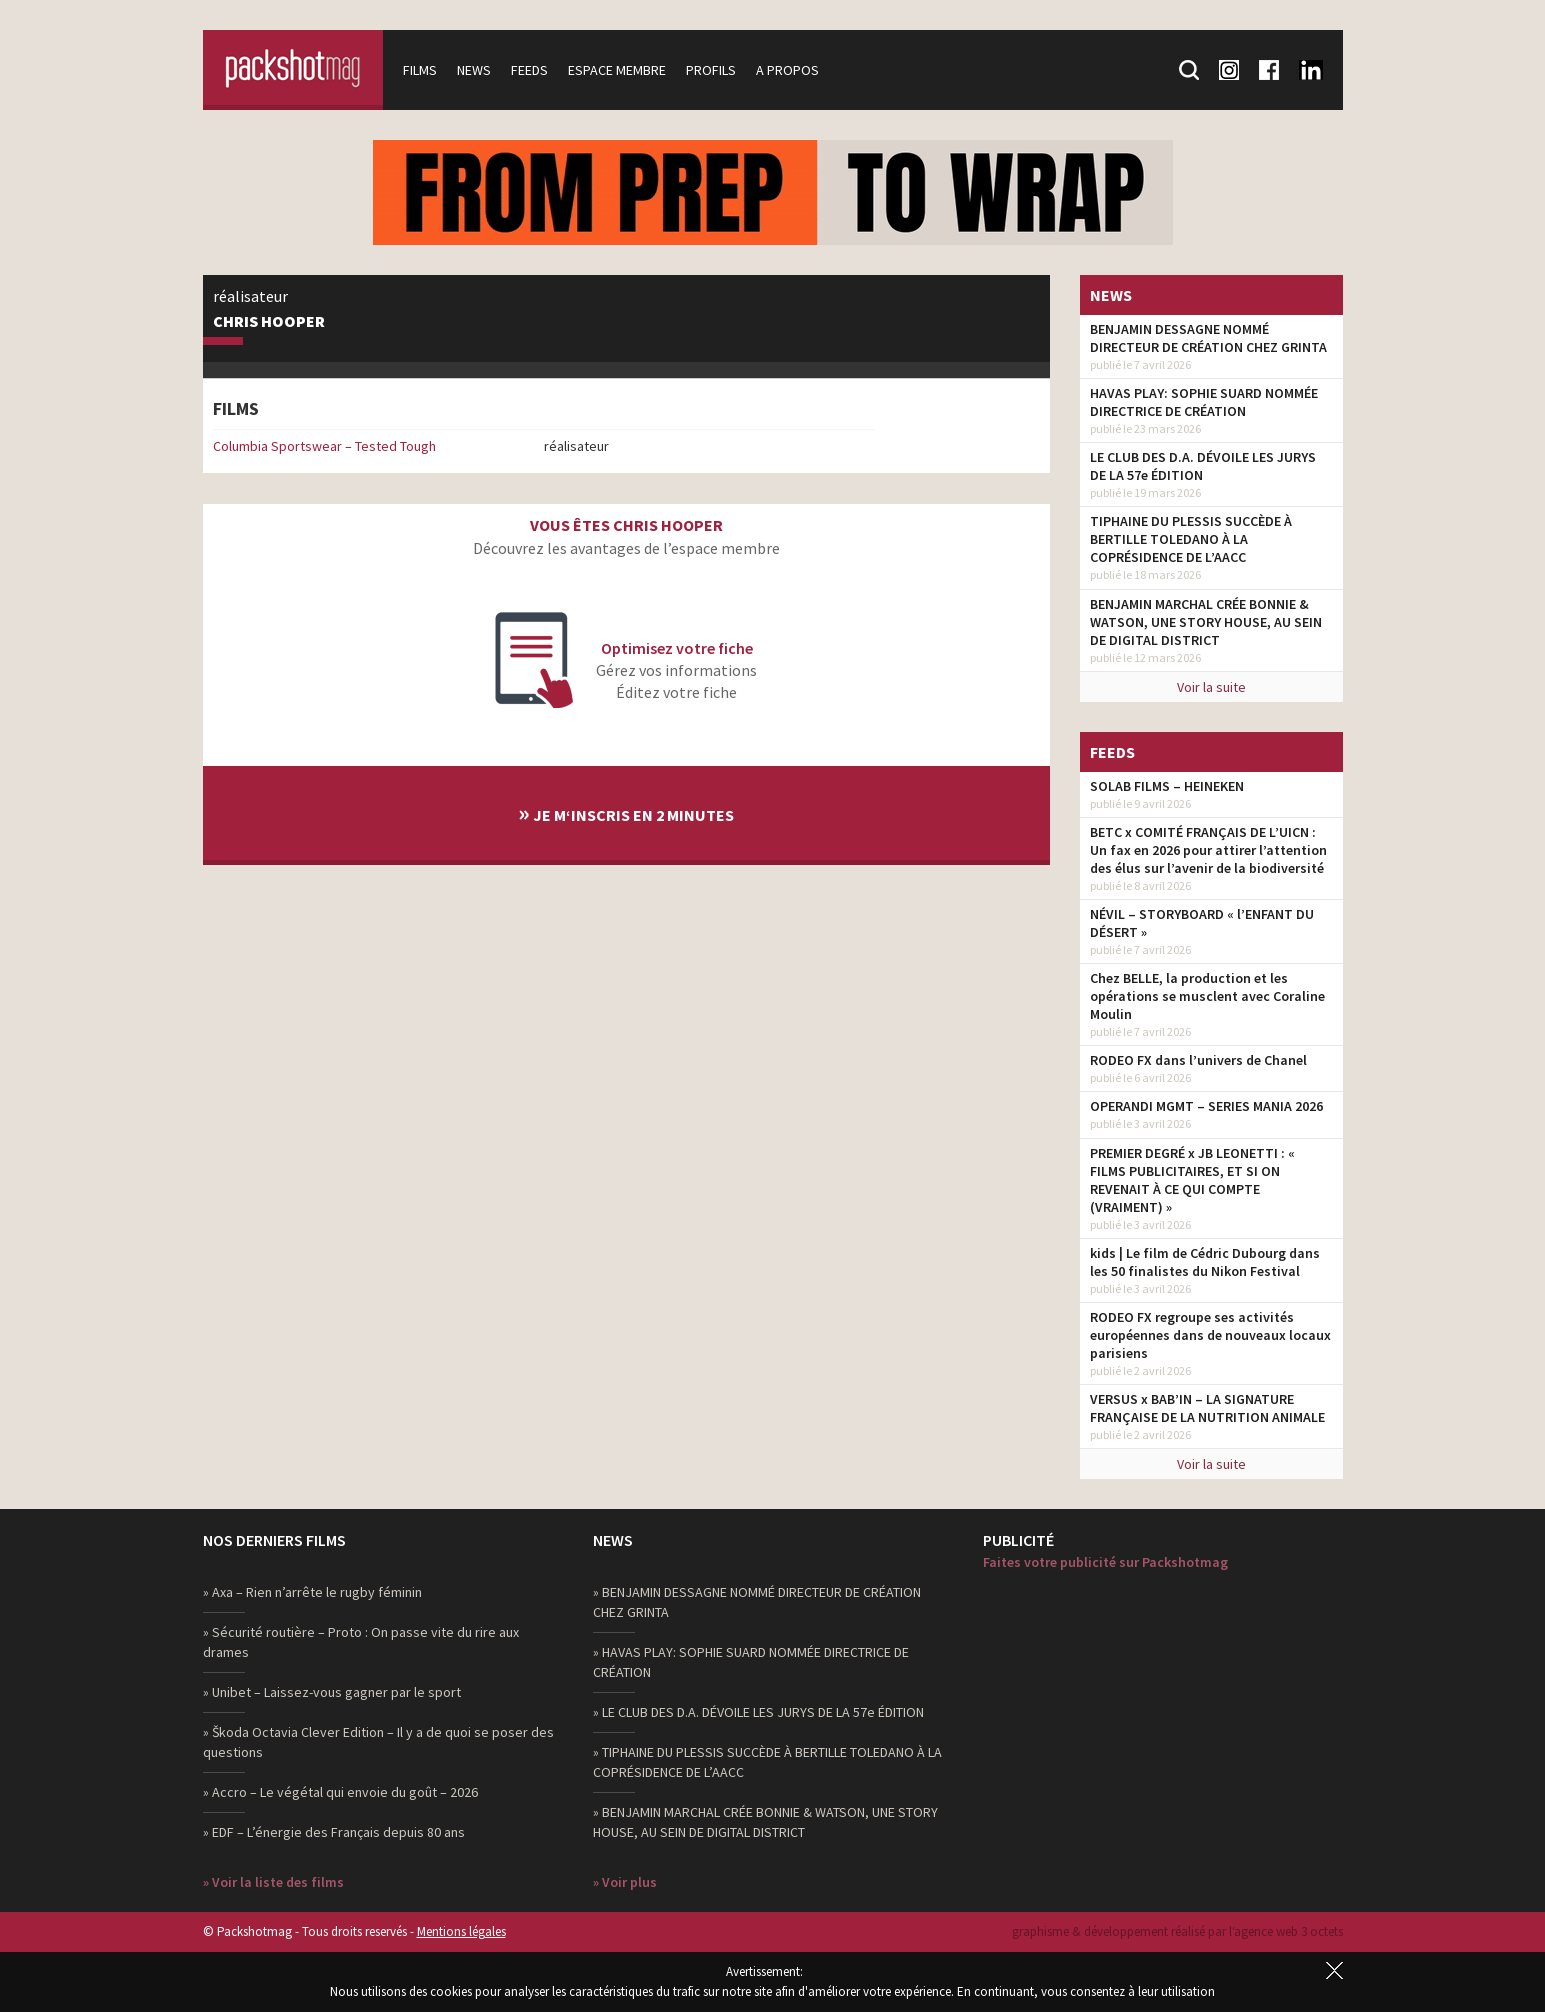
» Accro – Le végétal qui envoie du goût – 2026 (340, 1792)
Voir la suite (1211, 687)
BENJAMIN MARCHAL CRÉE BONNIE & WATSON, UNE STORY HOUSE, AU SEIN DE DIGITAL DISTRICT (1206, 622)
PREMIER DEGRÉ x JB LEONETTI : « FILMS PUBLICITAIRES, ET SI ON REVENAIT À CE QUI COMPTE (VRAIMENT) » (1192, 1180)
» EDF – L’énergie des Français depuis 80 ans (334, 1832)
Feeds (529, 70)
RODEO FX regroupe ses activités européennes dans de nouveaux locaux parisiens (1210, 1335)
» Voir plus (625, 1882)
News (474, 70)
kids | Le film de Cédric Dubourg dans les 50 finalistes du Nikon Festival (1205, 1262)
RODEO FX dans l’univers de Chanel (1198, 1060)
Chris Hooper (269, 322)
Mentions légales (461, 1931)
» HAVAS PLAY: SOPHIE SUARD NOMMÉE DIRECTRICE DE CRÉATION (751, 1662)
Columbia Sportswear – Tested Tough (324, 446)
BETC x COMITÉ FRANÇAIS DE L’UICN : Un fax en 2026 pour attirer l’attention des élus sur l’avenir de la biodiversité (1208, 850)
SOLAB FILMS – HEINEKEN (1167, 786)
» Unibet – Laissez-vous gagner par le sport (332, 1692)
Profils (711, 70)
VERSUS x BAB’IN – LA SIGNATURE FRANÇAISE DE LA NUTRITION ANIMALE (1207, 1408)
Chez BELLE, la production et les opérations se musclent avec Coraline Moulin (1207, 996)
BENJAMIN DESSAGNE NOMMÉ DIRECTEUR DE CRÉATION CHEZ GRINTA (1208, 338)
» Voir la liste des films (273, 1882)
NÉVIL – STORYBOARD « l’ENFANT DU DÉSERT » (1202, 923)
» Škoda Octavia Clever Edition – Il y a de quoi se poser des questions (378, 1742)
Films (420, 70)
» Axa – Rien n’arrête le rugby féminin (312, 1592)
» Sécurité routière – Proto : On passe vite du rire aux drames (361, 1642)
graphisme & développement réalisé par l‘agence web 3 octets (1177, 1931)
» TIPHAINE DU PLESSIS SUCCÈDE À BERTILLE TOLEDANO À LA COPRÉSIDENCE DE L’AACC (767, 1762)
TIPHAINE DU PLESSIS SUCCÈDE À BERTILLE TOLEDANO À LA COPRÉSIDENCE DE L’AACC (1191, 539)
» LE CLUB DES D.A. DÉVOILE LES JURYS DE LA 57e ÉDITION (758, 1712)
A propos (787, 70)
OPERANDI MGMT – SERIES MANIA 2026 (1206, 1106)
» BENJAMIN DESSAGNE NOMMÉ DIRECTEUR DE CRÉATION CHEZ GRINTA (757, 1602)
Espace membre (617, 70)
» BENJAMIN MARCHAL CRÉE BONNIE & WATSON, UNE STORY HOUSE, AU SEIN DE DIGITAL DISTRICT (765, 1822)
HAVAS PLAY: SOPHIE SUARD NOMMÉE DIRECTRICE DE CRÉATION (1204, 402)
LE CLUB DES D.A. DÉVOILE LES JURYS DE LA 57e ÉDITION (1203, 466)
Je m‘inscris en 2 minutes (626, 812)
